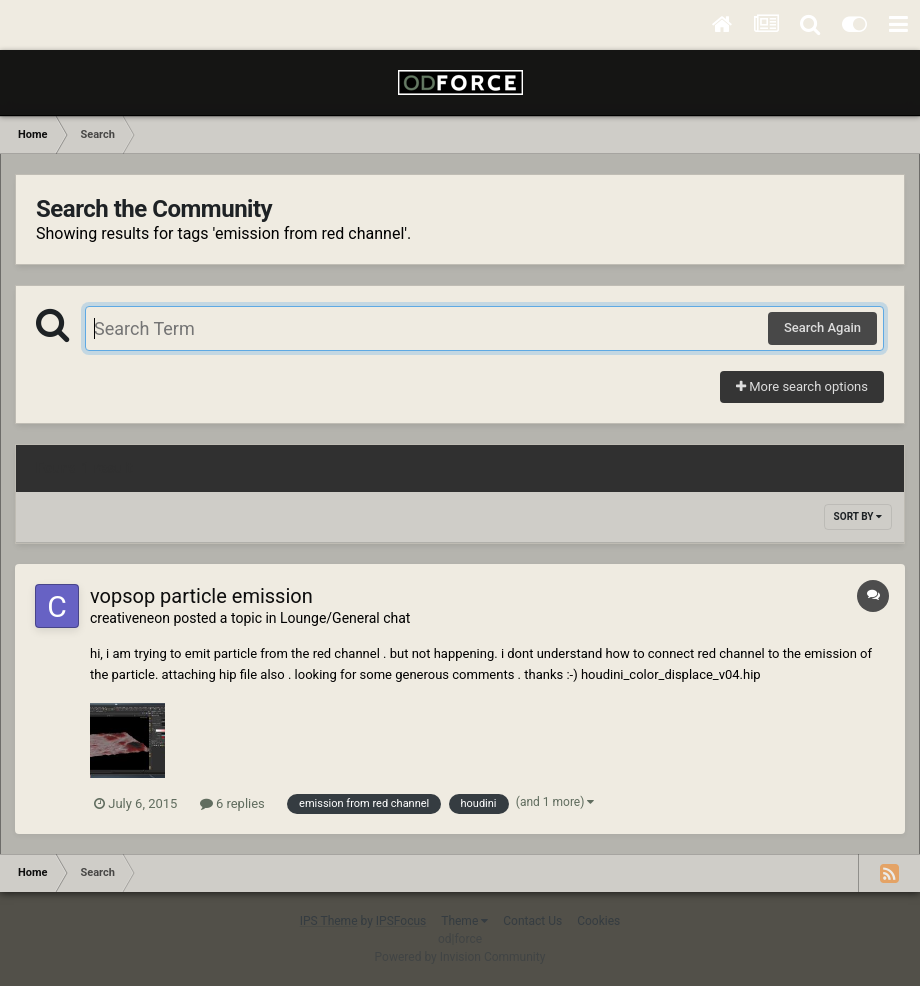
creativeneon (130, 618)
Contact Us (532, 921)
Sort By (858, 516)
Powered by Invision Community (460, 957)
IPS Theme (329, 921)
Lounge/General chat (345, 618)
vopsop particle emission (201, 596)
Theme (464, 921)
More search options (802, 386)
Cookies (598, 921)
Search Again (822, 327)
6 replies (232, 803)
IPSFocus (401, 921)
